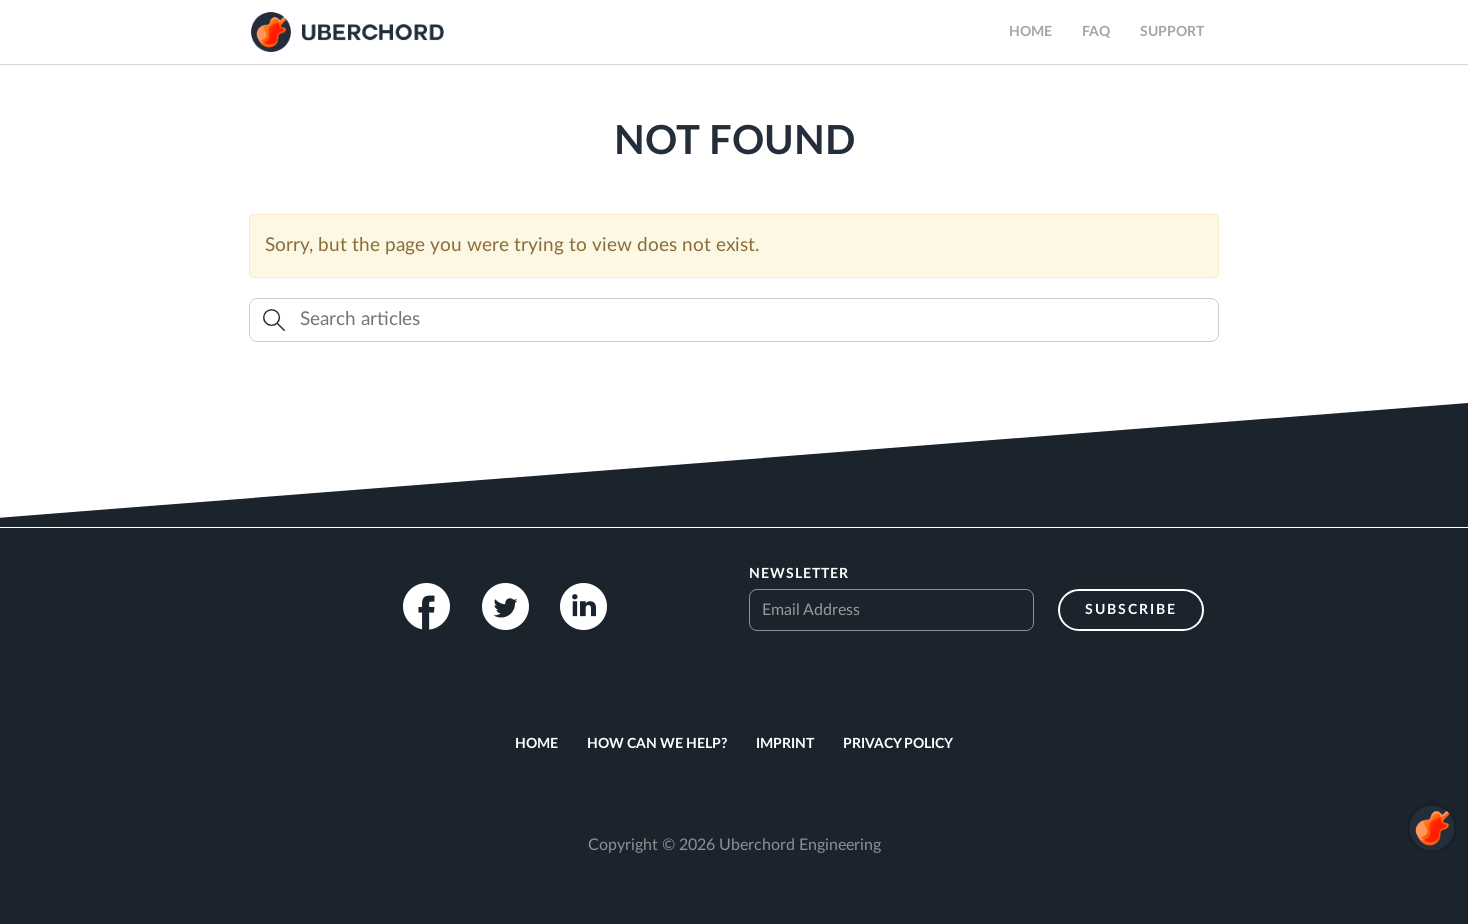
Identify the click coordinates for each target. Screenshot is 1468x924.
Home (1030, 32)
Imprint (785, 744)
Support (1172, 32)
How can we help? (657, 744)
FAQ (1096, 32)
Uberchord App (347, 32)
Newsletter (799, 574)
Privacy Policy (898, 744)
